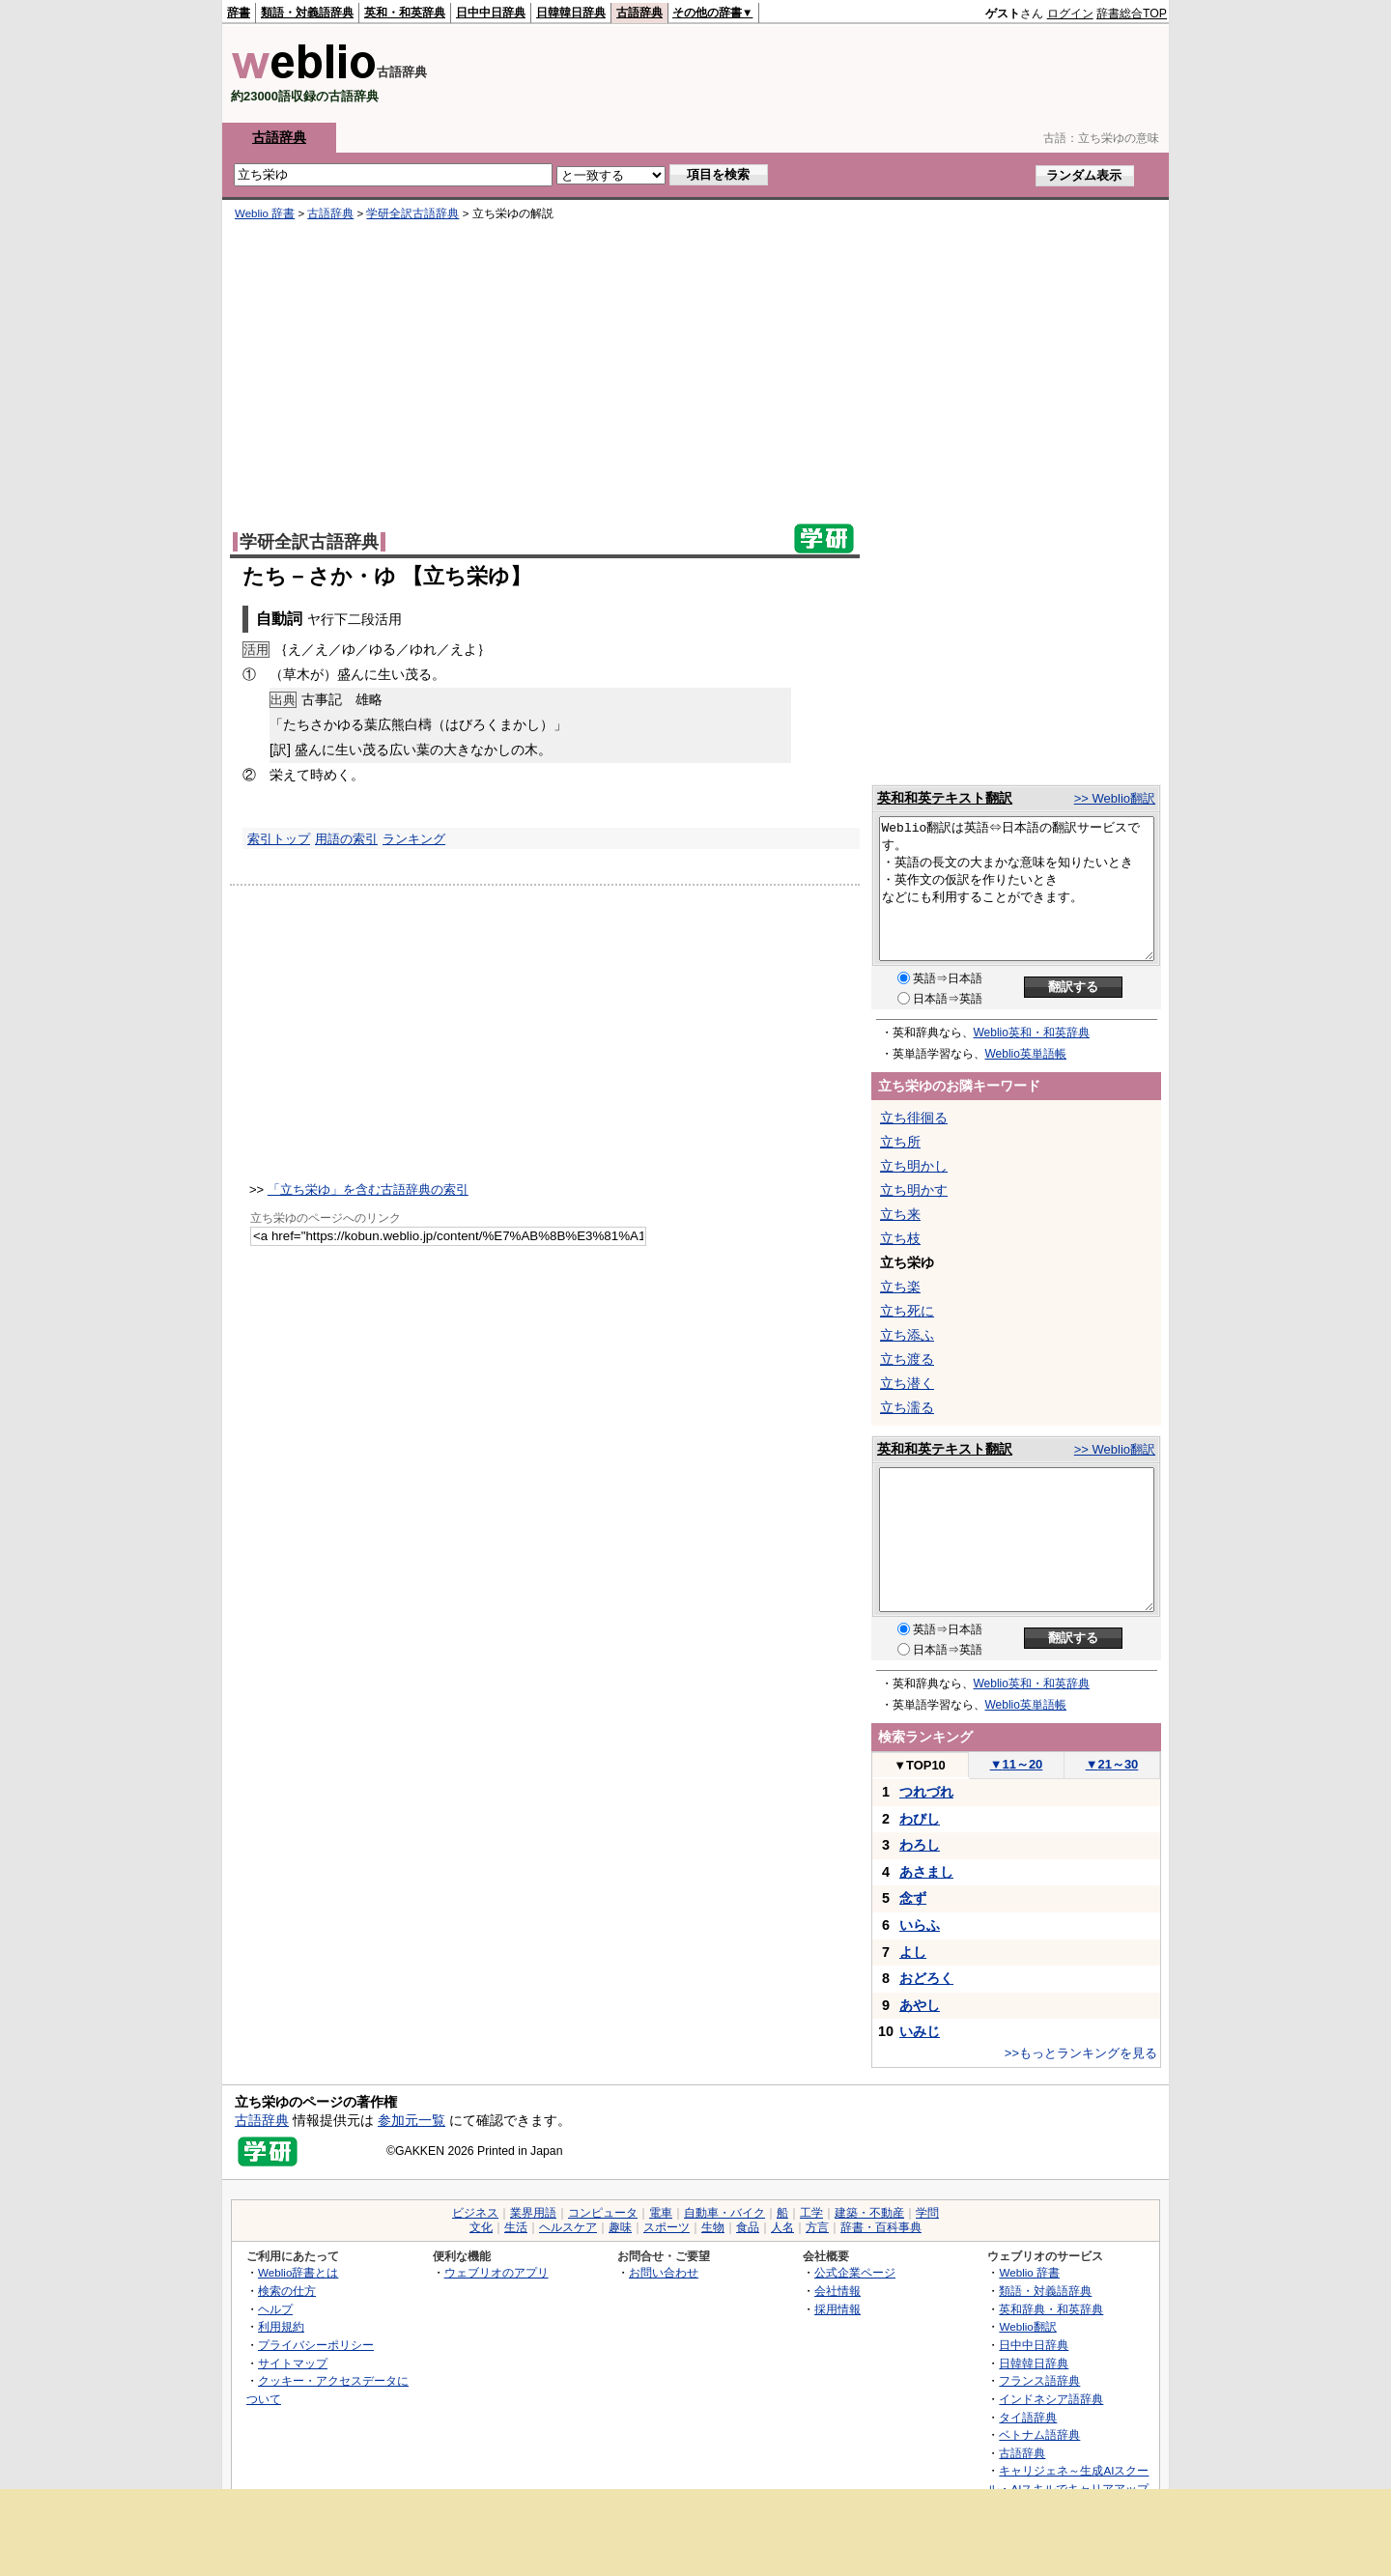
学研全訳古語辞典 (412, 213)
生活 (515, 2227)
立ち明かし (914, 1166)
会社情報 (837, 2290)
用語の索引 (346, 839)
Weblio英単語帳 (1025, 1054)
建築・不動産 (869, 2213)
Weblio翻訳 (1027, 2326)
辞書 (238, 12)
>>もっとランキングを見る (1081, 2053)
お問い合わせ (663, 2272)
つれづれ (926, 1791)
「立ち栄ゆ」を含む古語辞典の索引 (368, 1189)
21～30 (1112, 1764)
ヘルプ (275, 2309)
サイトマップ (292, 2363)
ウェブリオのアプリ (496, 2272)
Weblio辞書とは (298, 2272)
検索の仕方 (287, 2290)
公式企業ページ (854, 2272)
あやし (919, 2005)
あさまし (926, 1872)
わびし (919, 1818)
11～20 (1016, 1764)
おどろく (926, 1978)
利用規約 (281, 2326)
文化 (481, 2227)
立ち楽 (900, 1286)
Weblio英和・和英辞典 (1032, 1032)
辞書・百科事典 (881, 2227)
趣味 (620, 2227)
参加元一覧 (411, 2120)
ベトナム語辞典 (1039, 2434)
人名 (782, 2227)
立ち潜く (907, 1383)
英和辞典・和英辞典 (1051, 2309)
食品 (747, 2227)
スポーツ (666, 2227)
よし (912, 1952)
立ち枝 (900, 1238)
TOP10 (920, 1765)
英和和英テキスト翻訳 (944, 798)
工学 (811, 2213)
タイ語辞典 (1028, 2417)
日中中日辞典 (490, 12)
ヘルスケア (568, 2227)
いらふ (919, 1925)
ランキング (414, 839)
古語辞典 (639, 12)
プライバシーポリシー (316, 2344)
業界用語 (533, 2213)
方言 (817, 2227)
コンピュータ (603, 2213)
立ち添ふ (907, 1335)
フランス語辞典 (1039, 2380)
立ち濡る (907, 1407)
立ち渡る (907, 1359)
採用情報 (837, 2309)
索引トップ (278, 839)
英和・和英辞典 (404, 12)
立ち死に (907, 1310)
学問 (927, 2213)
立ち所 (900, 1141)
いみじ (919, 2031)
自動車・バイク (724, 2213)
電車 (660, 2213)
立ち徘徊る (914, 1117)
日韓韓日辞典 (571, 12)
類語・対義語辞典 (307, 12)
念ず (912, 1898)
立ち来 (900, 1214)
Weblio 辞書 (265, 213)
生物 (712, 2227)
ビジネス (475, 2213)
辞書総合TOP (1131, 13)
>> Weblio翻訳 (1114, 798)
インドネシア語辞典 (1051, 2398)
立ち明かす (914, 1190)
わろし (919, 1845)
